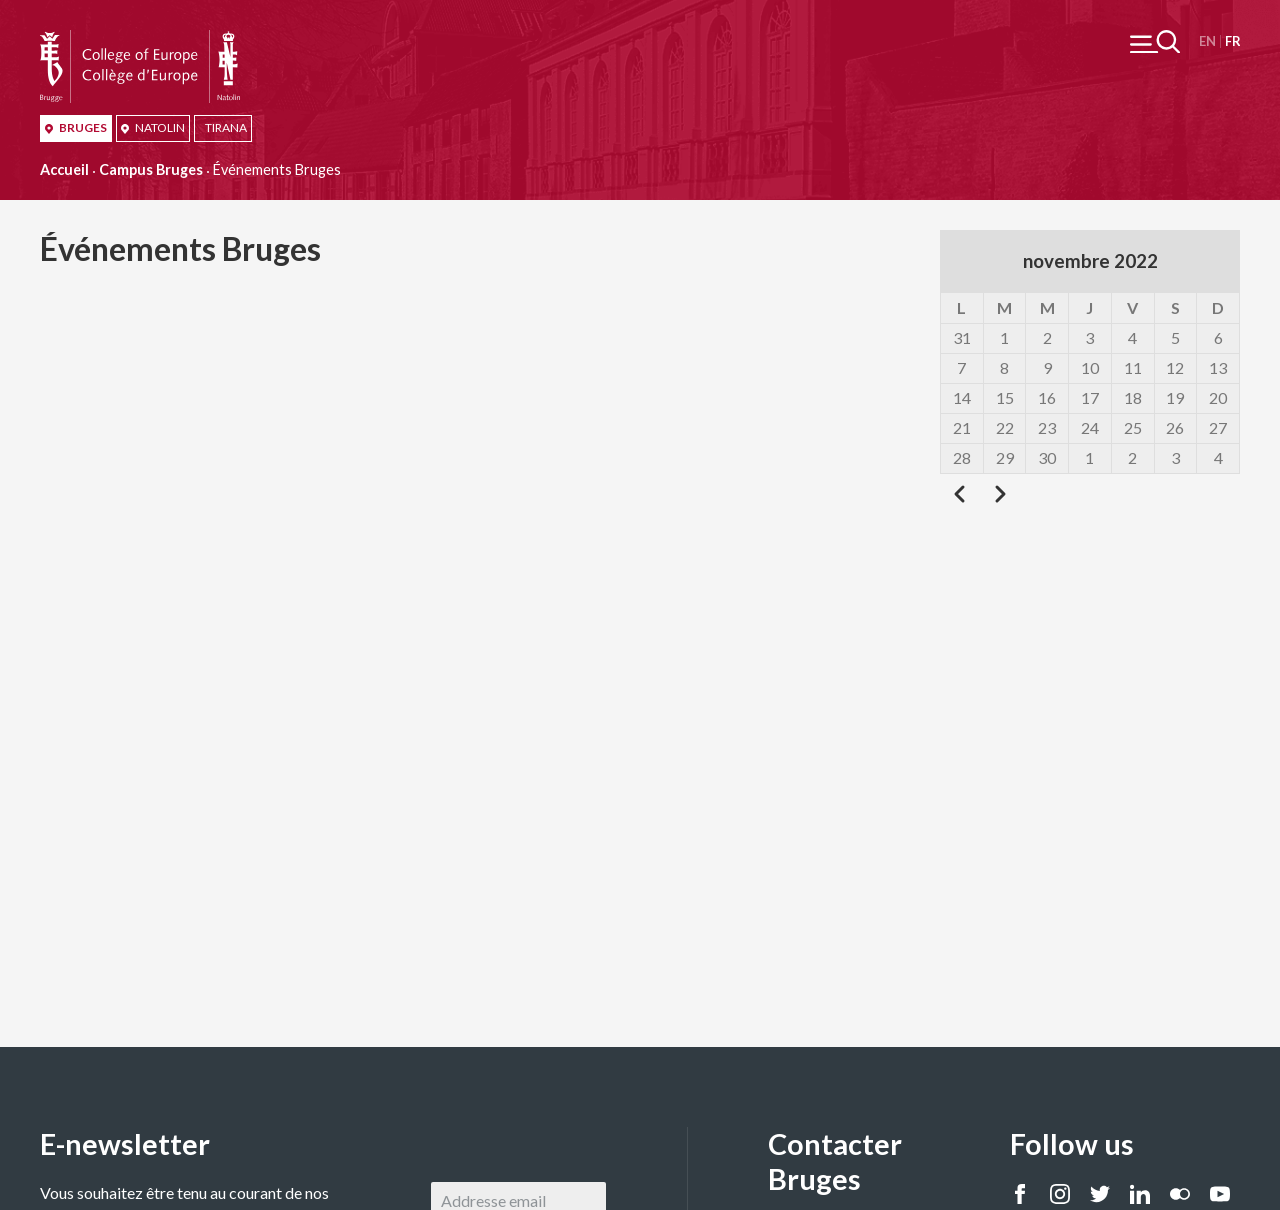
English (1207, 41)
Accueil (64, 169)
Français (1232, 41)
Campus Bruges (151, 169)
